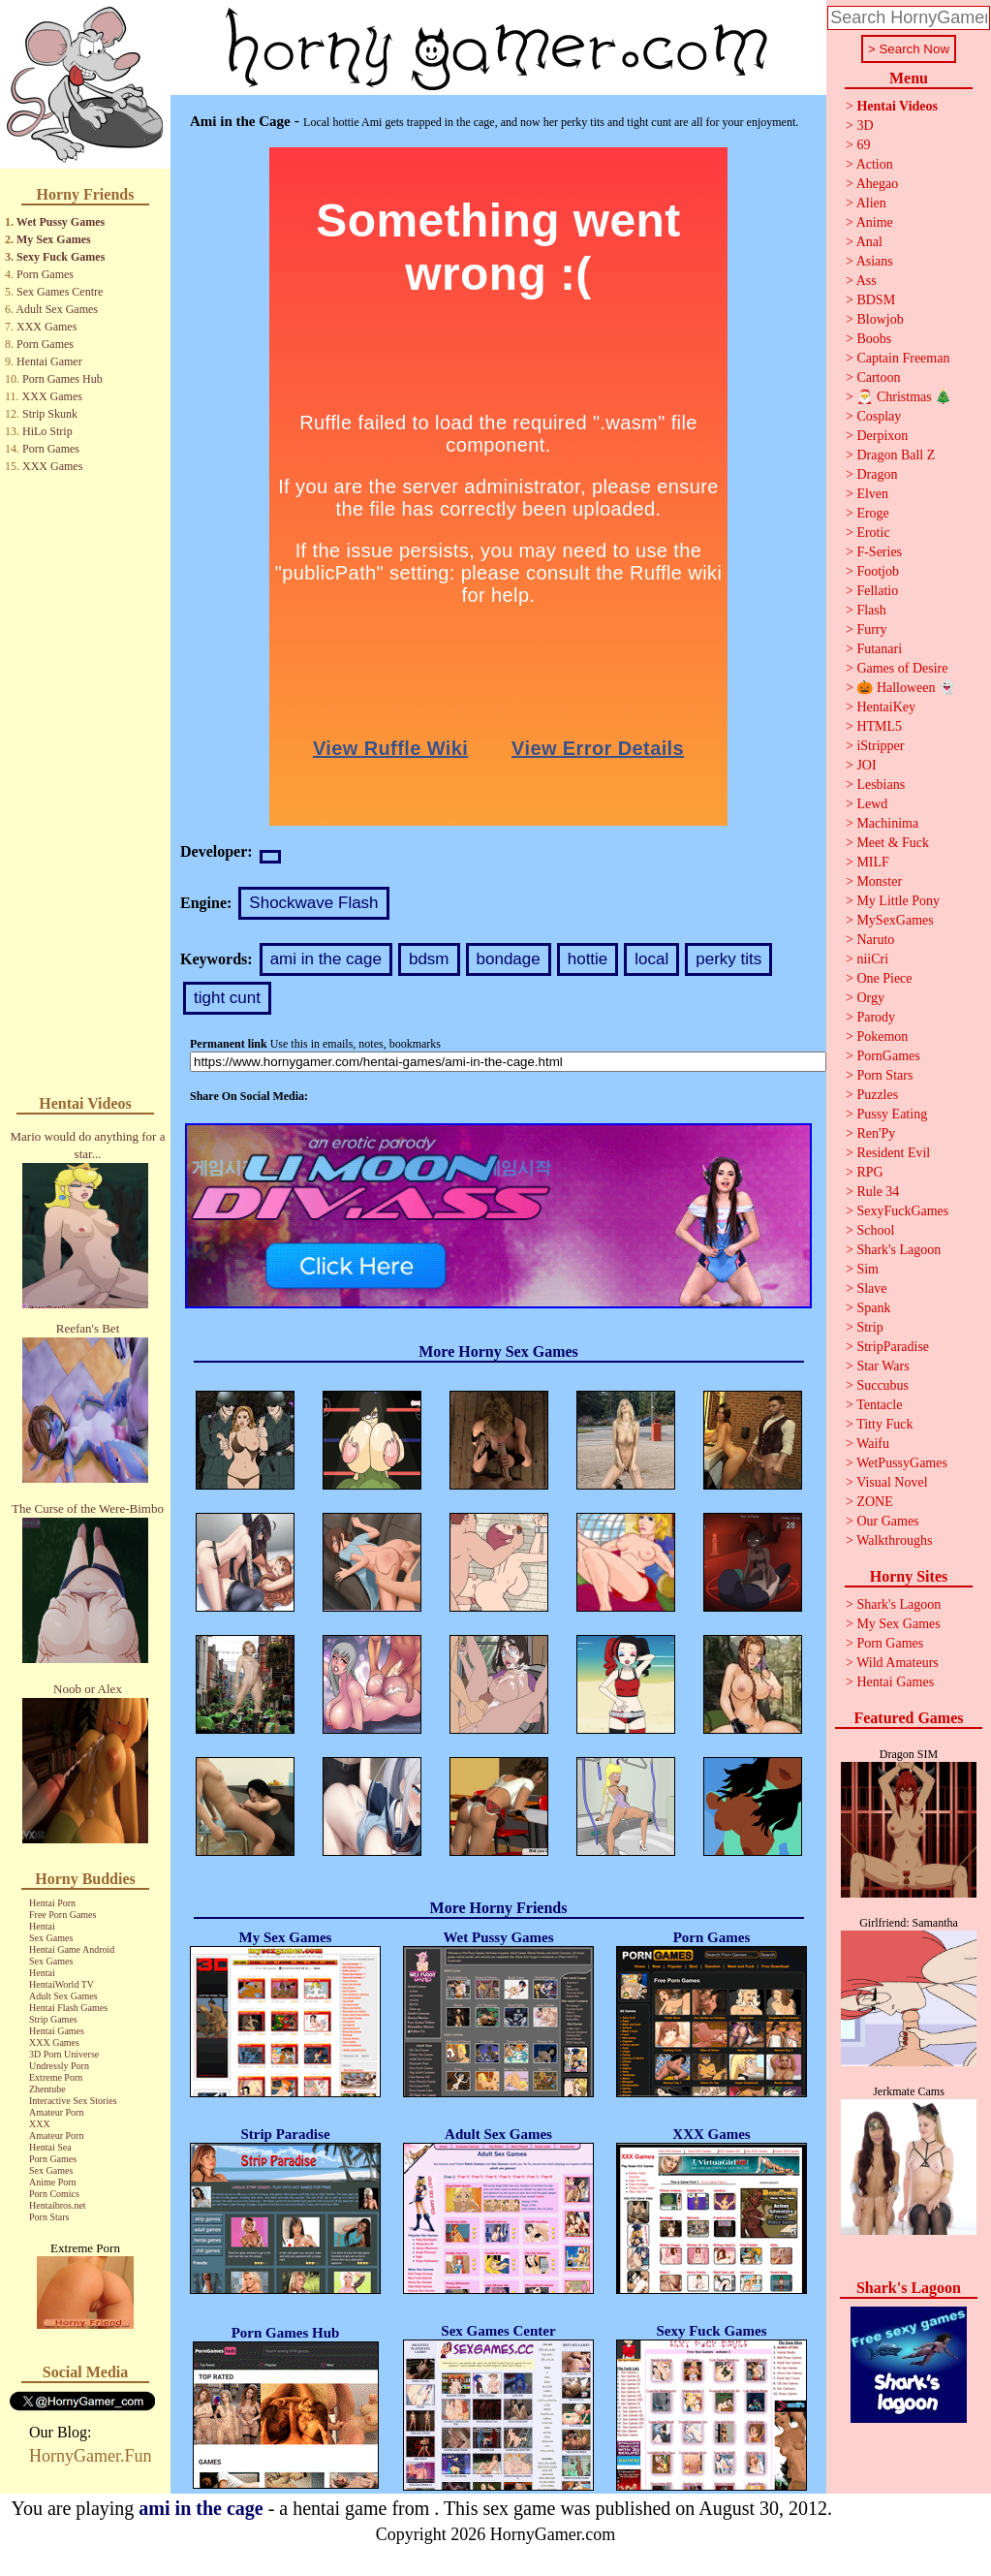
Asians (874, 261)
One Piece (884, 978)
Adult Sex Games (56, 309)
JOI (866, 765)
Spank (873, 1308)
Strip (869, 1327)
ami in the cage (326, 959)
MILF (872, 862)
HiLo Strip (47, 431)
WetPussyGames (901, 1463)
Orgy (870, 997)
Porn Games (45, 274)
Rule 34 (877, 1191)
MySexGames (894, 920)
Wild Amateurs (897, 1662)
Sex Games (51, 1937)
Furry (871, 629)
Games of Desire (901, 668)
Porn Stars (49, 2217)
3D (864, 125)
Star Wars (882, 1366)
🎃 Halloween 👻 (905, 687)
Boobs (873, 338)
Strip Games (53, 2019)
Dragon (876, 474)
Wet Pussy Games (60, 222)
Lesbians (880, 784)
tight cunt (227, 998)
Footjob (877, 571)
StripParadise (892, 1346)
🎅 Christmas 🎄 (903, 397)
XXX (39, 2124)
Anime (874, 222)
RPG (869, 1172)
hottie (588, 959)
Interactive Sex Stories (73, 2100)
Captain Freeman (902, 358)
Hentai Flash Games (68, 2007)
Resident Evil (893, 1153)
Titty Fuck (884, 1424)
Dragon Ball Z (895, 455)
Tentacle (879, 1405)
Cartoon (878, 377)
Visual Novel (891, 1482)
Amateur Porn (56, 2112)
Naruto (875, 939)
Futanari (879, 649)
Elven (872, 494)
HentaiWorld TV (61, 1984)
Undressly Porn (59, 2065)
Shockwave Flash (313, 903)
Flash (870, 610)
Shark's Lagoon (898, 1249)
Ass (866, 280)
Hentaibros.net (57, 2205)
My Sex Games (53, 239)
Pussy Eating (891, 1114)
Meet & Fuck (892, 842)
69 (863, 145)
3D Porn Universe (64, 2054)
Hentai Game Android (71, 1949)
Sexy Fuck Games (60, 257)
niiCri (872, 959)
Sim (867, 1269)
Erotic (872, 532)
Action (874, 164)
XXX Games (46, 326)
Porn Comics (54, 2193)
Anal (869, 242)
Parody (875, 1017)
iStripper (880, 745)
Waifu (872, 1443)
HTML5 (879, 726)
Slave (871, 1288)
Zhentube (47, 2089)
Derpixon (882, 435)
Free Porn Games (62, 1914)
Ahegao (877, 183)
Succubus (882, 1385)
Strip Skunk (49, 414)
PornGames (887, 1056)
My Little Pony (898, 901)
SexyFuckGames (902, 1211)
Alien (871, 203)
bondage (509, 959)
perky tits (728, 959)
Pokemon (882, 1036)
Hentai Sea (50, 2147)
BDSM (875, 300)
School (875, 1230)
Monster (879, 881)
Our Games (887, 1521)
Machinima (887, 823)
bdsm (429, 959)
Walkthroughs (894, 1540)
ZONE (874, 1501)
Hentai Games (56, 2031)
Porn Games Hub (62, 379)
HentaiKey (885, 707)
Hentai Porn (52, 1903)
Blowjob (879, 319)
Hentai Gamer (49, 361)
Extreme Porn (55, 2077)
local (651, 959)
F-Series (879, 552)
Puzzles (877, 1094)
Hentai (42, 1926)
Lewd (871, 804)
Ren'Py (875, 1133)
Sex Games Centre (59, 291)
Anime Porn (53, 2182)
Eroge (872, 513)
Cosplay (878, 416)
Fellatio (877, 590)
